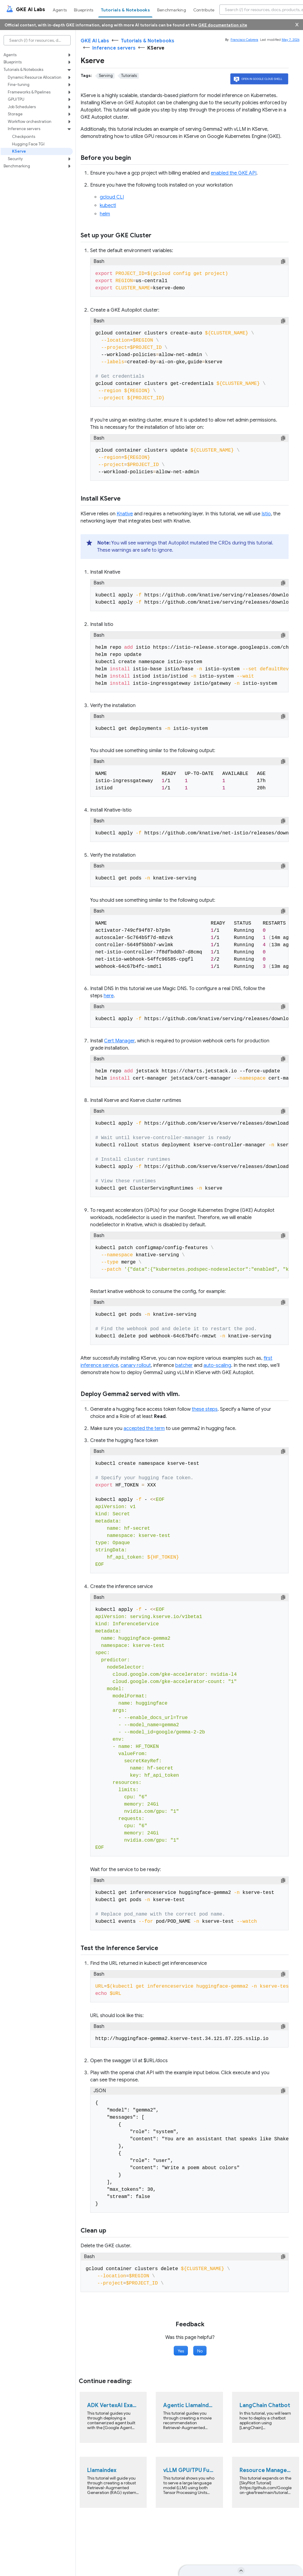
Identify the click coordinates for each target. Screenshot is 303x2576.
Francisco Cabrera (244, 40)
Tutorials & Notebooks (147, 41)
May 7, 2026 (290, 40)
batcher (184, 1365)
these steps (205, 1409)
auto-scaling (217, 1365)
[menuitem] (61, 9)
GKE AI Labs (95, 41)
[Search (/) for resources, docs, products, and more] (37, 40)
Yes (181, 2351)
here (109, 996)
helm (105, 214)
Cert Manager (119, 1041)
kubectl (108, 206)
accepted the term (144, 1428)
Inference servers (114, 48)
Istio (266, 514)
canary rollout (136, 1365)
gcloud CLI (112, 197)
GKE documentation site (222, 25)
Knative (125, 514)
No (200, 2351)
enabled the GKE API (233, 173)
